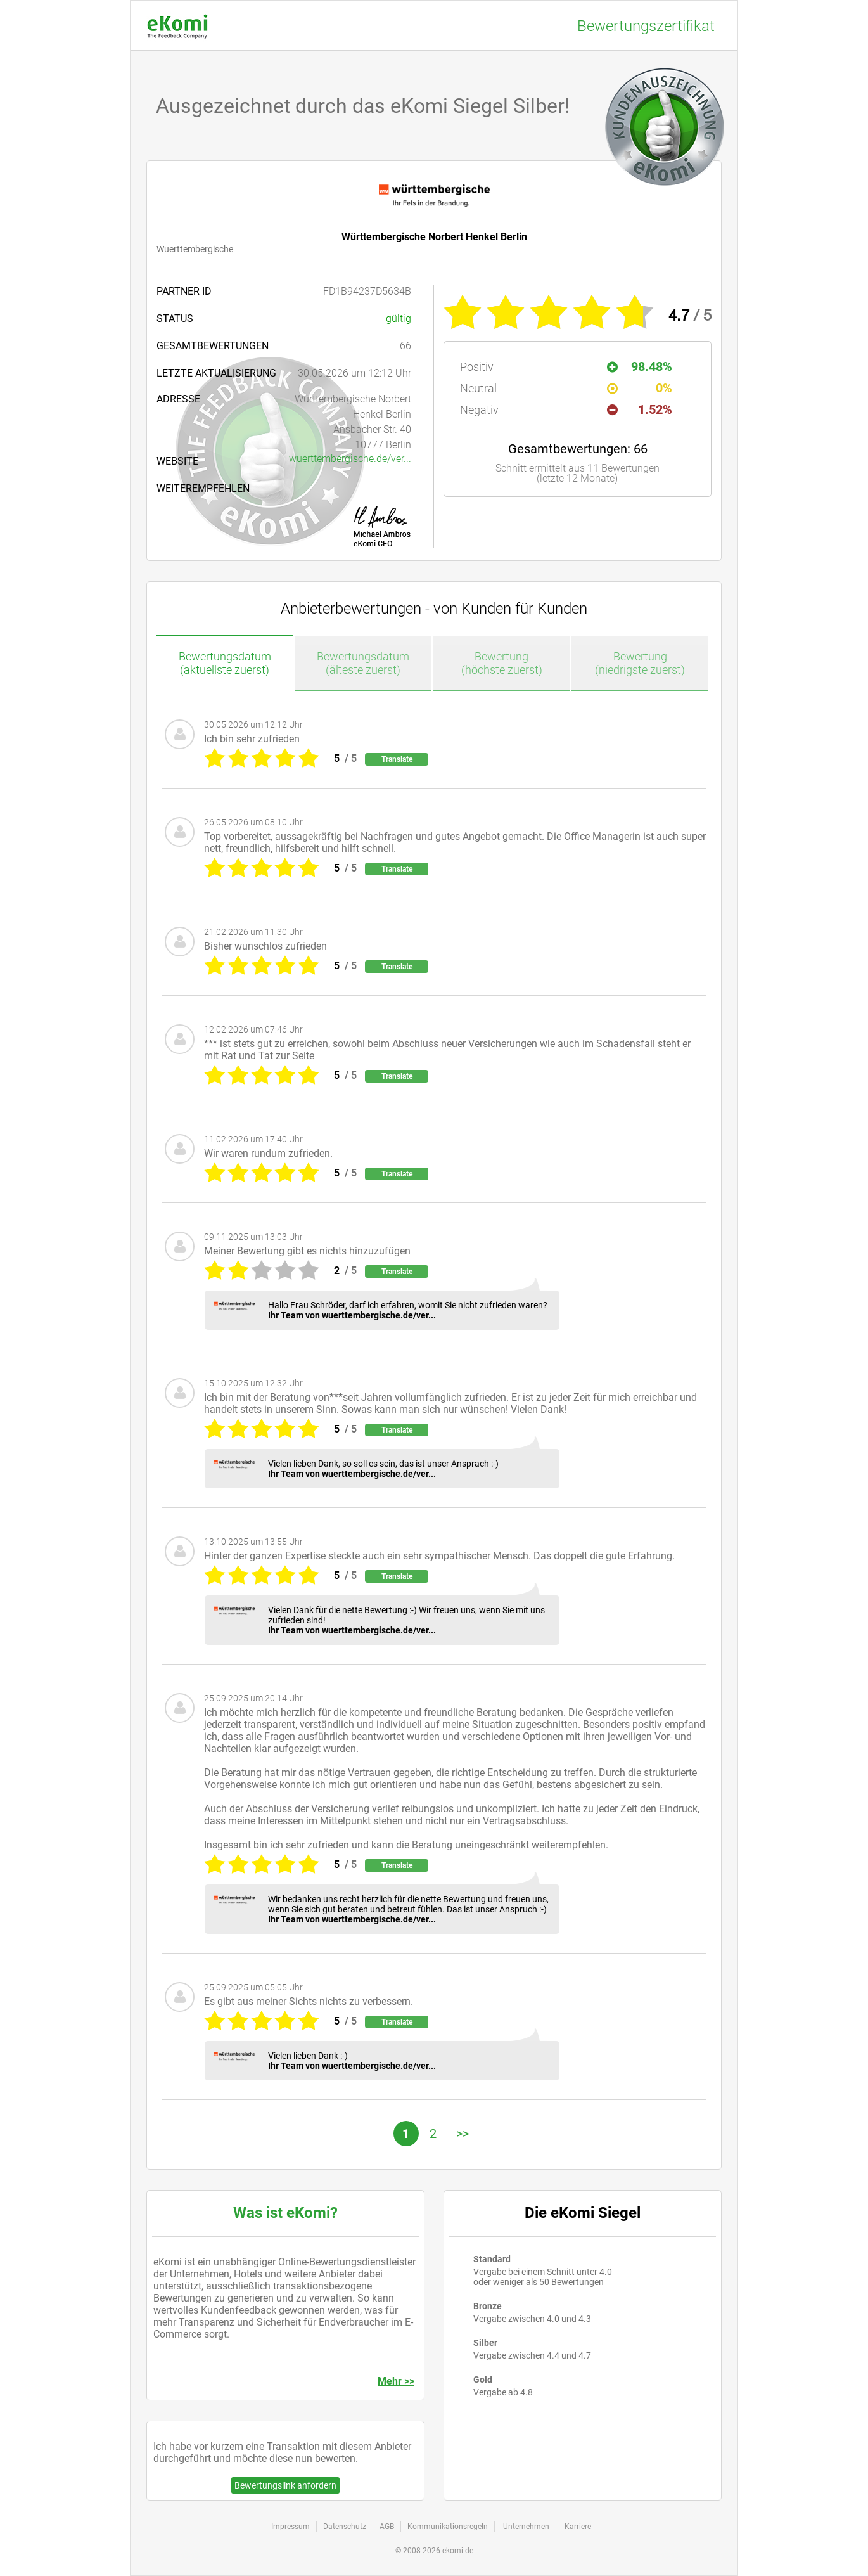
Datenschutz (344, 2526)
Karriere (578, 2526)
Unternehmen (526, 2526)
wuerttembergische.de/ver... (350, 459)
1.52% (639, 409)
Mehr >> (396, 2381)
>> (462, 2133)
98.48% (639, 366)
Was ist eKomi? (285, 2213)
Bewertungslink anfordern (285, 2485)
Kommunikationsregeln (447, 2526)
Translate (396, 759)
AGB (387, 2526)
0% (639, 388)
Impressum (290, 2526)
